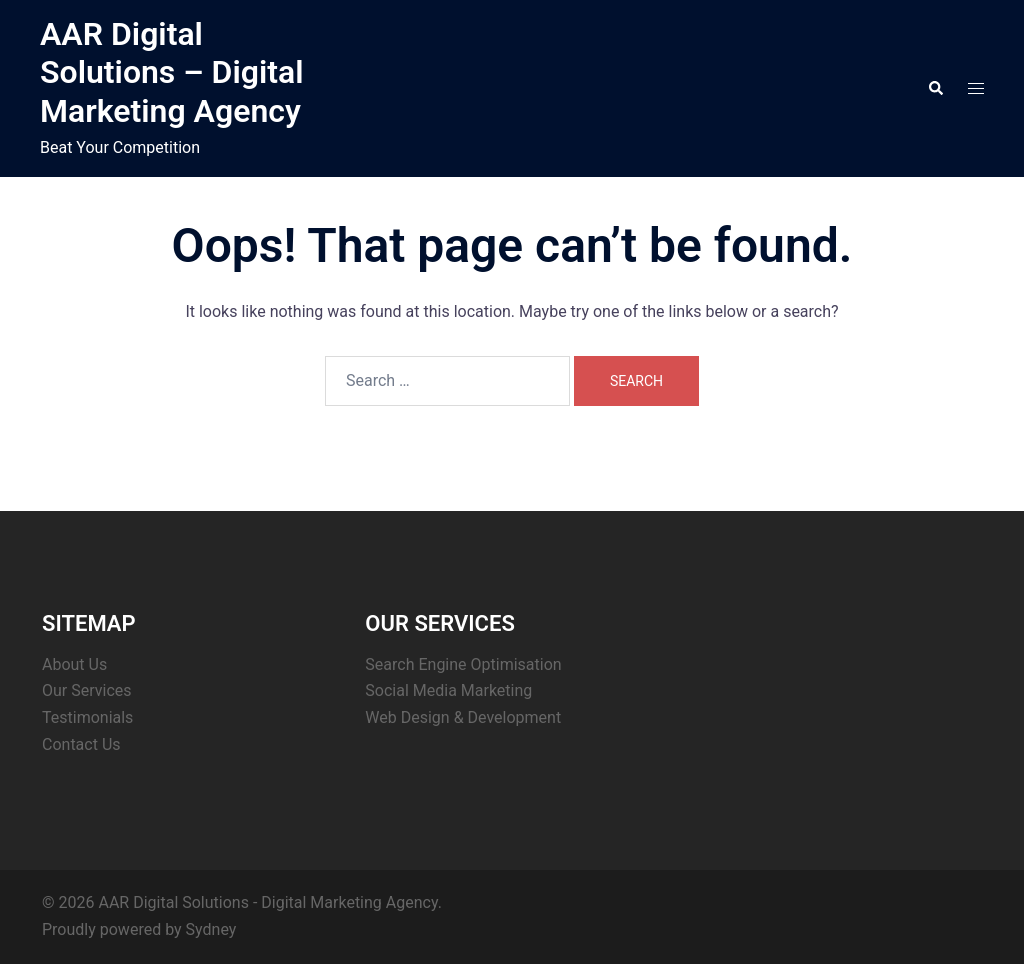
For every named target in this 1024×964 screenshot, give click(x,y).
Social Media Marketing (448, 690)
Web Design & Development (463, 717)
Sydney (211, 929)
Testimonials (87, 717)
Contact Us (81, 744)
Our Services (87, 690)
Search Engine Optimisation (463, 664)
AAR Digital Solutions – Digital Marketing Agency (172, 72)
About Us (74, 664)
